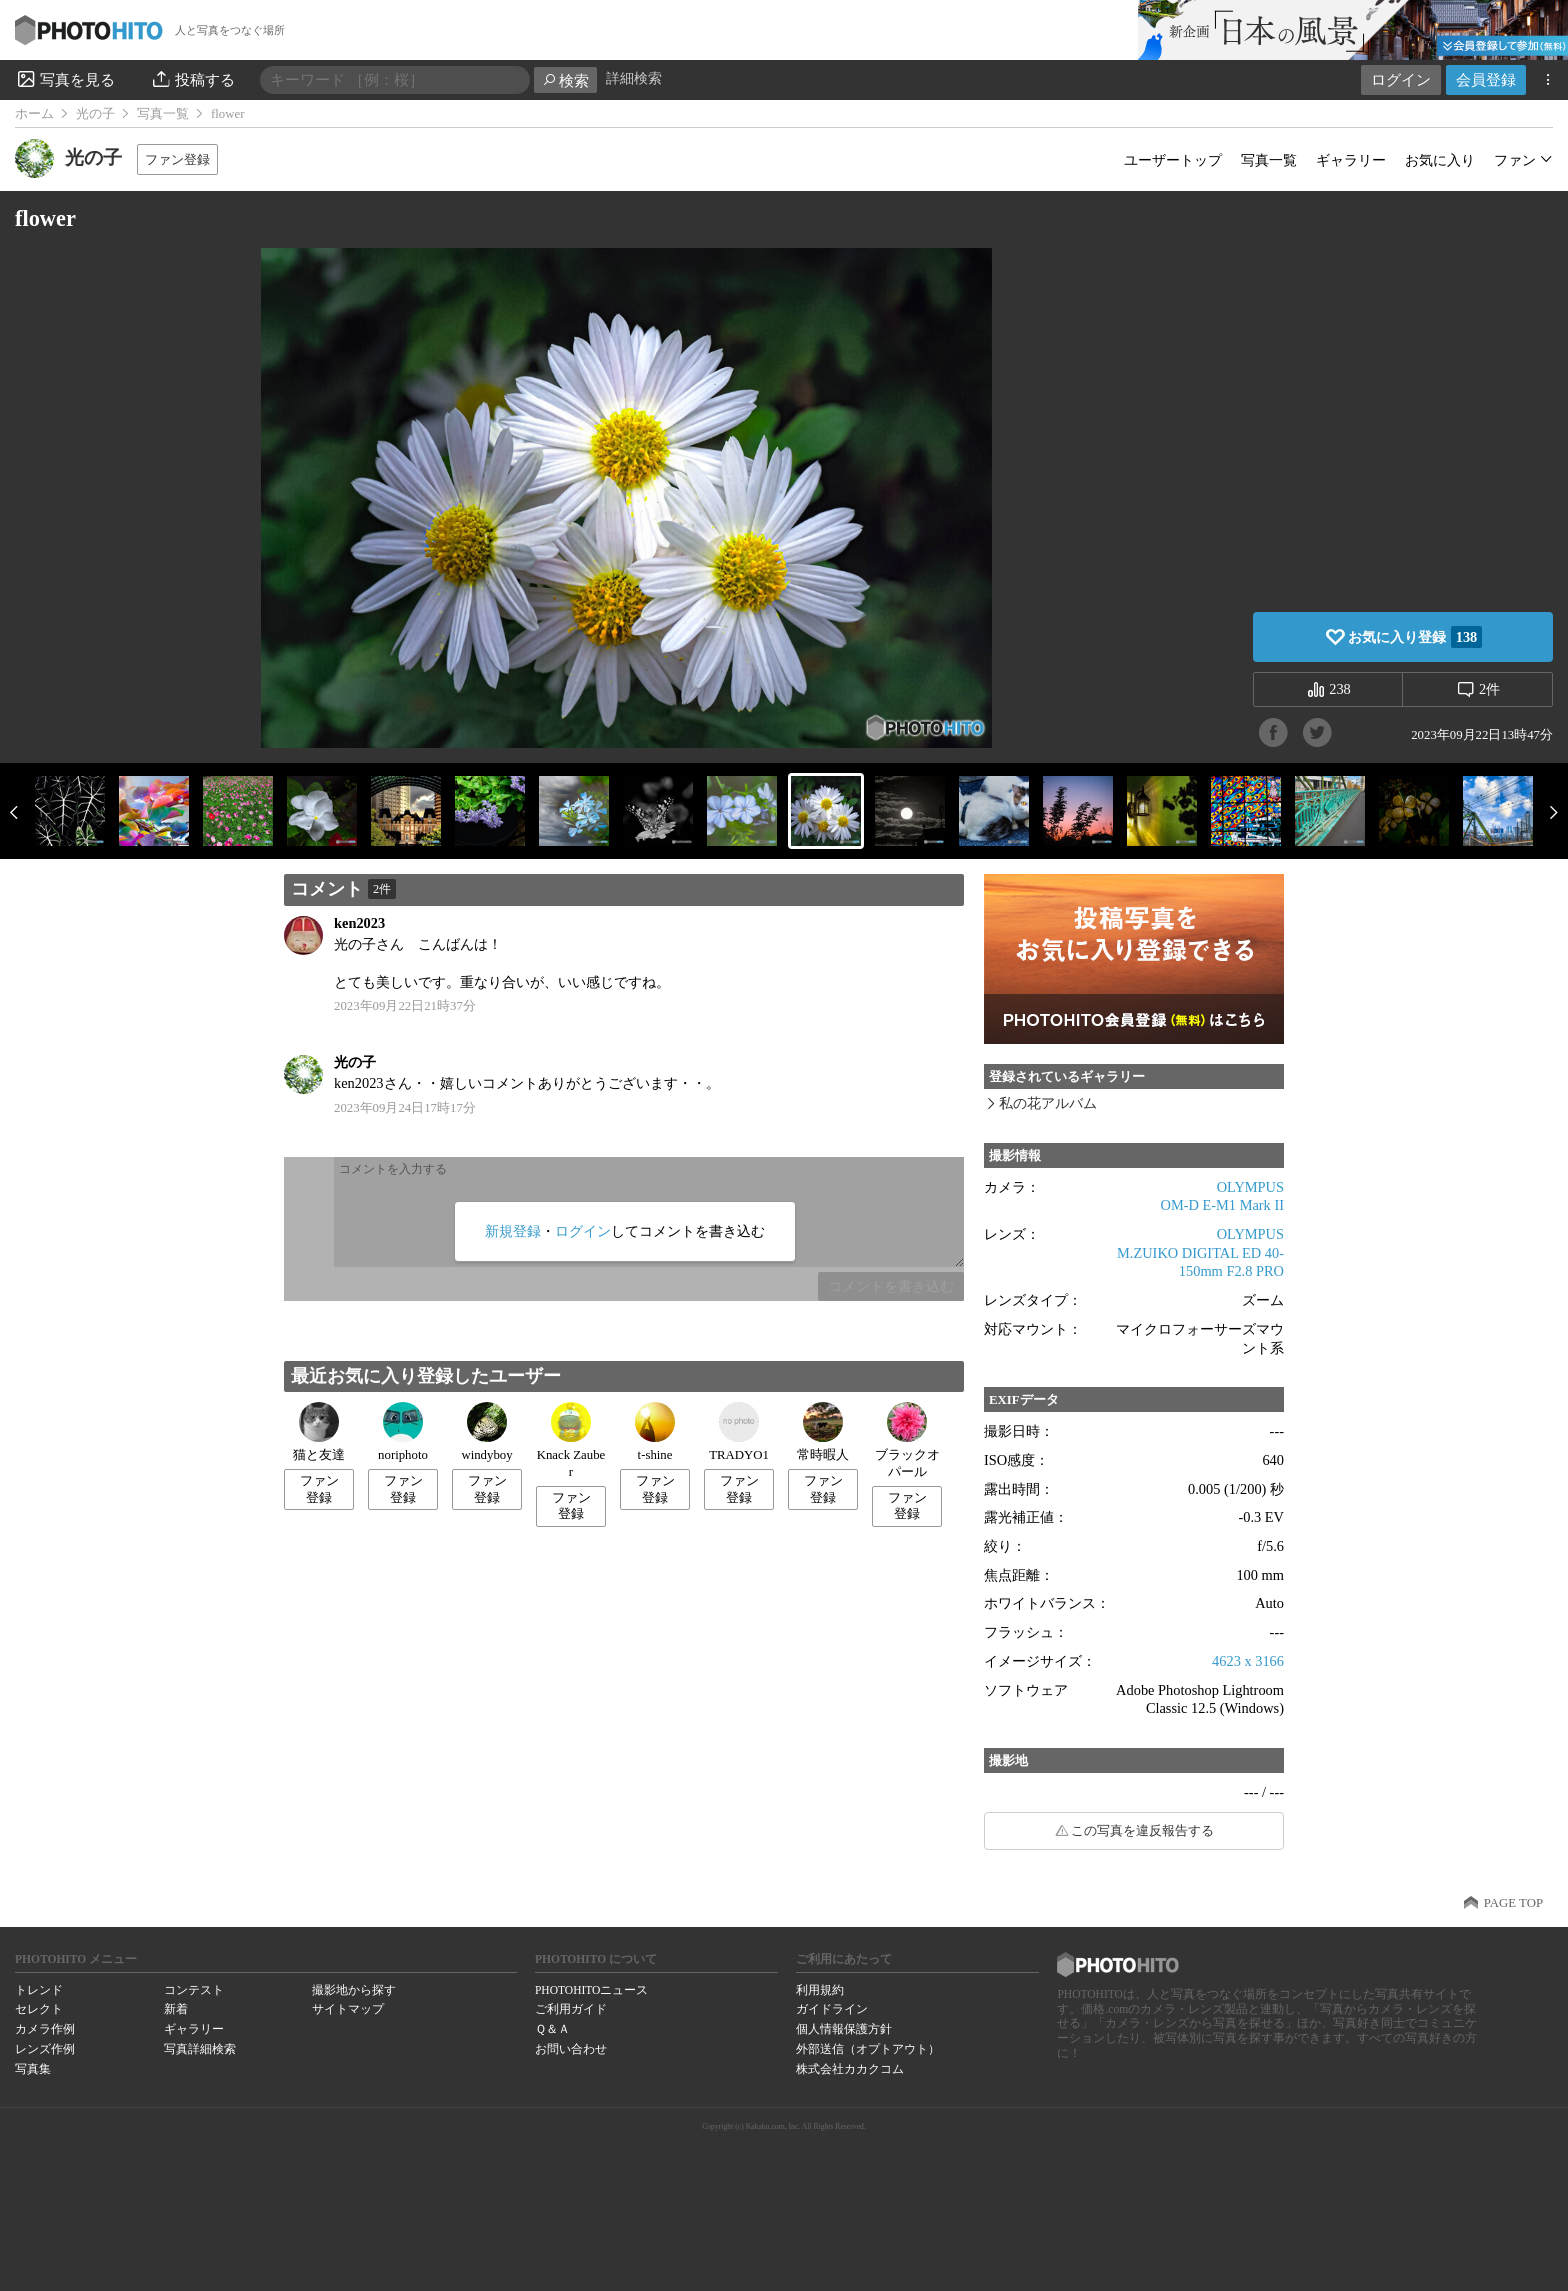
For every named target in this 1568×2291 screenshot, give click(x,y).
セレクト (39, 2009)
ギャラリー (1351, 160)
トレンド (39, 1990)
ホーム (34, 114)
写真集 (33, 2069)
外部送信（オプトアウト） (868, 2049)
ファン (1515, 160)
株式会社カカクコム (850, 2069)
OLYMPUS (1250, 1187)
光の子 (95, 114)
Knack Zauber (571, 1440)
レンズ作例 (45, 2049)
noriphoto (403, 1432)
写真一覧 (163, 114)
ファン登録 (177, 159)
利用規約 (820, 1990)
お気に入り (1440, 160)
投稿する (192, 79)
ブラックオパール (907, 1440)
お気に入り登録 (1415, 637)
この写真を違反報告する (1142, 1831)
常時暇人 (823, 1432)
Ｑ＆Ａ (552, 2029)
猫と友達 (319, 1432)
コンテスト (194, 1990)
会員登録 (1486, 79)
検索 (565, 80)
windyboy (486, 1432)
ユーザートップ (1173, 160)
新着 (176, 2009)
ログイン (1401, 79)
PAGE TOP (1513, 1903)
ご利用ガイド (571, 2009)
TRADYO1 (739, 1432)
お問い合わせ (571, 2049)
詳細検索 (634, 78)
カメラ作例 (45, 2029)
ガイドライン (832, 2009)
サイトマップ (348, 2009)
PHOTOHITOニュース (591, 1990)
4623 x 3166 (1248, 1661)
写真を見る (65, 79)
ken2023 (359, 923)
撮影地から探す (354, 1990)
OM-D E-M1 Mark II (1223, 1205)
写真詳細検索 (200, 2049)
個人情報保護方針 (844, 2029)
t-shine (655, 1432)
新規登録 (513, 1231)
